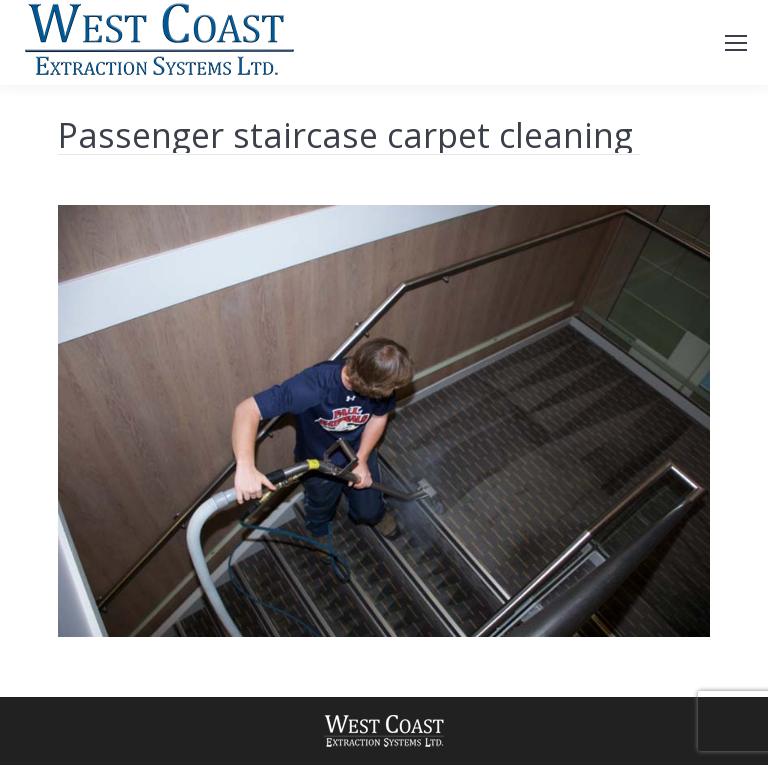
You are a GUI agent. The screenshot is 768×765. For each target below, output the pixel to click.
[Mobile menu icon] (736, 43)
